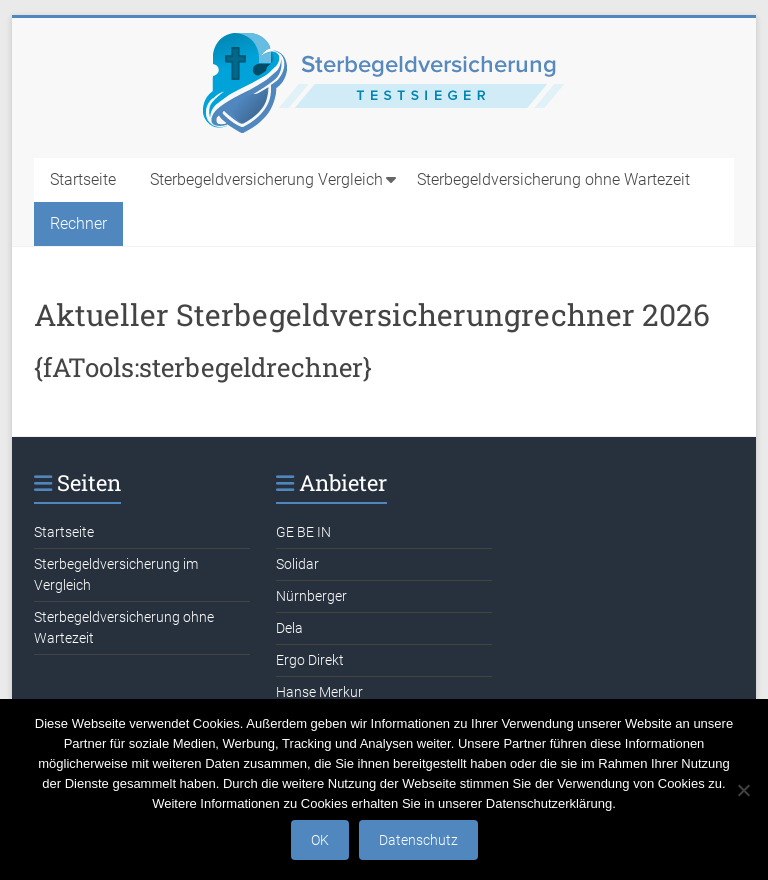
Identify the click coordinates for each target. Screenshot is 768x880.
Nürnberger (311, 596)
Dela (289, 628)
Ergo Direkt (310, 660)
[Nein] (743, 790)
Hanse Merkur (319, 692)
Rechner (78, 223)
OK (320, 840)
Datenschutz (418, 840)
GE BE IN (303, 532)
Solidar (297, 564)
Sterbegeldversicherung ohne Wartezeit (553, 179)
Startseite (83, 179)
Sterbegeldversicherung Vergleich (266, 179)
